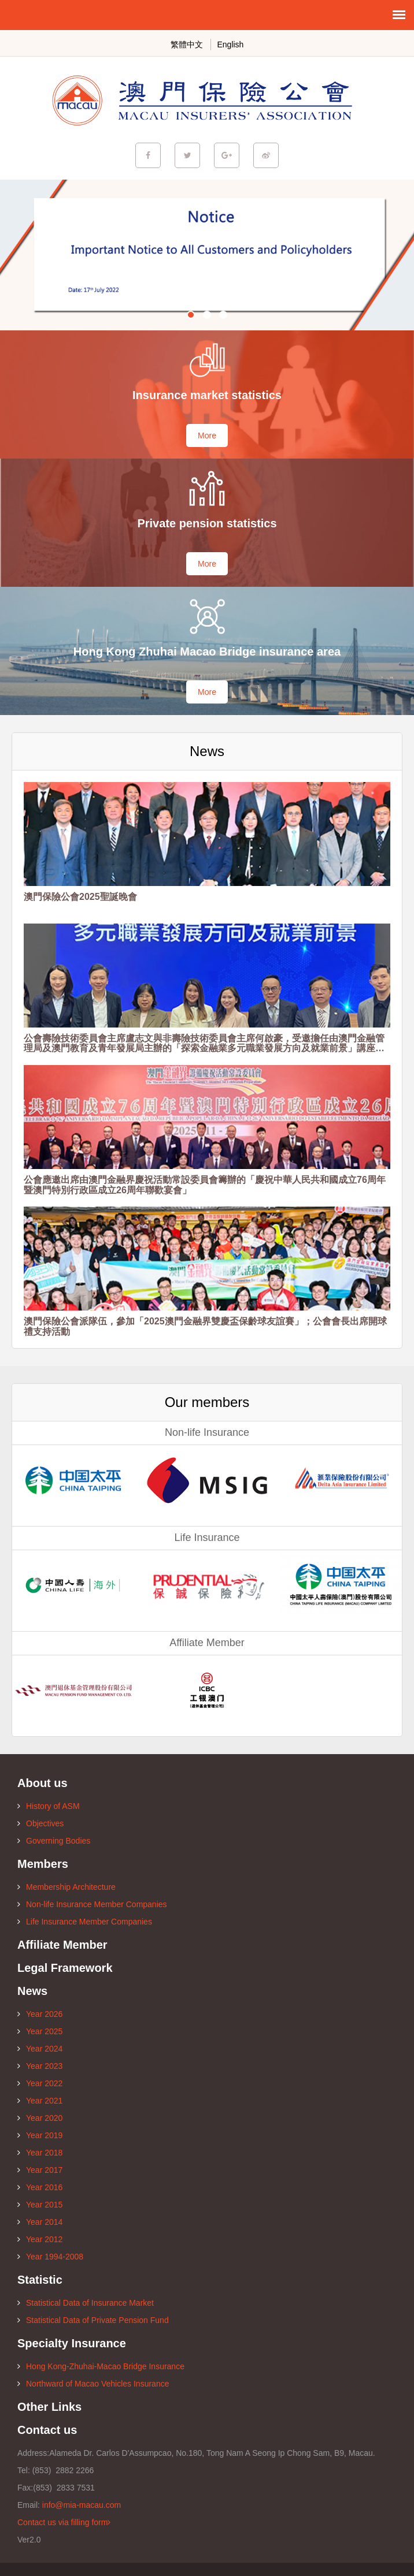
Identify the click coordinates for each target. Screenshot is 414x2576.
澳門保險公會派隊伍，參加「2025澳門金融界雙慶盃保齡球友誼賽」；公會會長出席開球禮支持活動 (205, 1326)
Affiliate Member (62, 1944)
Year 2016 (39, 2187)
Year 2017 (39, 2170)
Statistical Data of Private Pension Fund (93, 2320)
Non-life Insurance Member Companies (92, 1904)
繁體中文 (187, 44)
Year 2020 (39, 2118)
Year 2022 (39, 2083)
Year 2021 (39, 2100)
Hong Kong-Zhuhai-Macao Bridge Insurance (100, 2366)
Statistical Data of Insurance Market (85, 2302)
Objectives (40, 1823)
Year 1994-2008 (50, 2256)
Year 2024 (39, 2048)
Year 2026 (39, 2014)
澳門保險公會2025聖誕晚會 (80, 897)
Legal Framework (65, 1967)
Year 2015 (39, 2204)
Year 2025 (39, 2031)
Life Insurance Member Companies (84, 1921)
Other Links (49, 2406)
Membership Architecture (66, 1887)
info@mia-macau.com (81, 2505)
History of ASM (48, 1806)
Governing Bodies (53, 1840)
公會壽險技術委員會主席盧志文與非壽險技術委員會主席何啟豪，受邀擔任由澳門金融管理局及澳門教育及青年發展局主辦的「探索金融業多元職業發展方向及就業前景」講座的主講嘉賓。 (204, 1043)
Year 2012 (39, 2239)
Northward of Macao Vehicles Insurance (93, 2383)
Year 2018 (39, 2152)
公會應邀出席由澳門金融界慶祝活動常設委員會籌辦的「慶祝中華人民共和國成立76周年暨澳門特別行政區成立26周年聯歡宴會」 (205, 1185)
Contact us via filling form (63, 2522)
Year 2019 (39, 2135)
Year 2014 (39, 2222)
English (230, 44)
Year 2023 (39, 2066)
